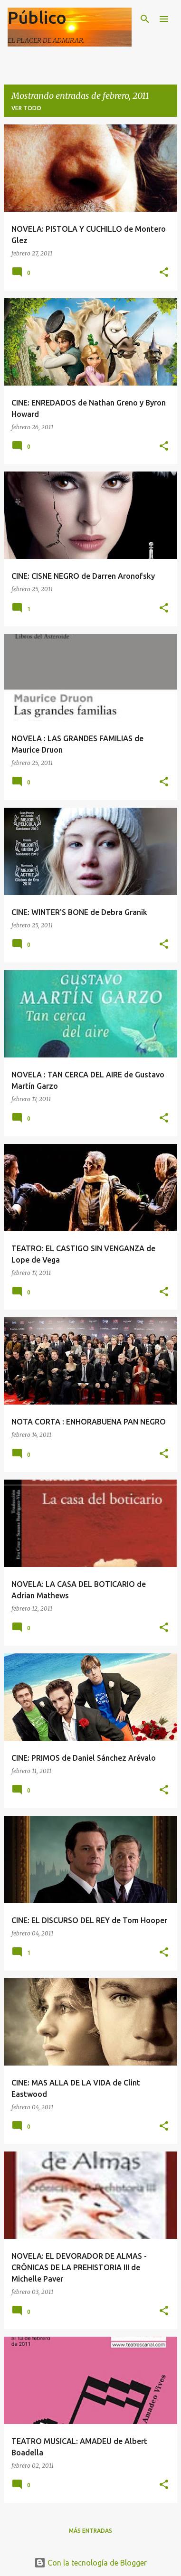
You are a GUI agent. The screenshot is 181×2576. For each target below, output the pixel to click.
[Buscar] (145, 19)
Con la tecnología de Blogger (90, 2562)
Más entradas (90, 2531)
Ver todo (26, 108)
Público (37, 17)
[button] (164, 272)
